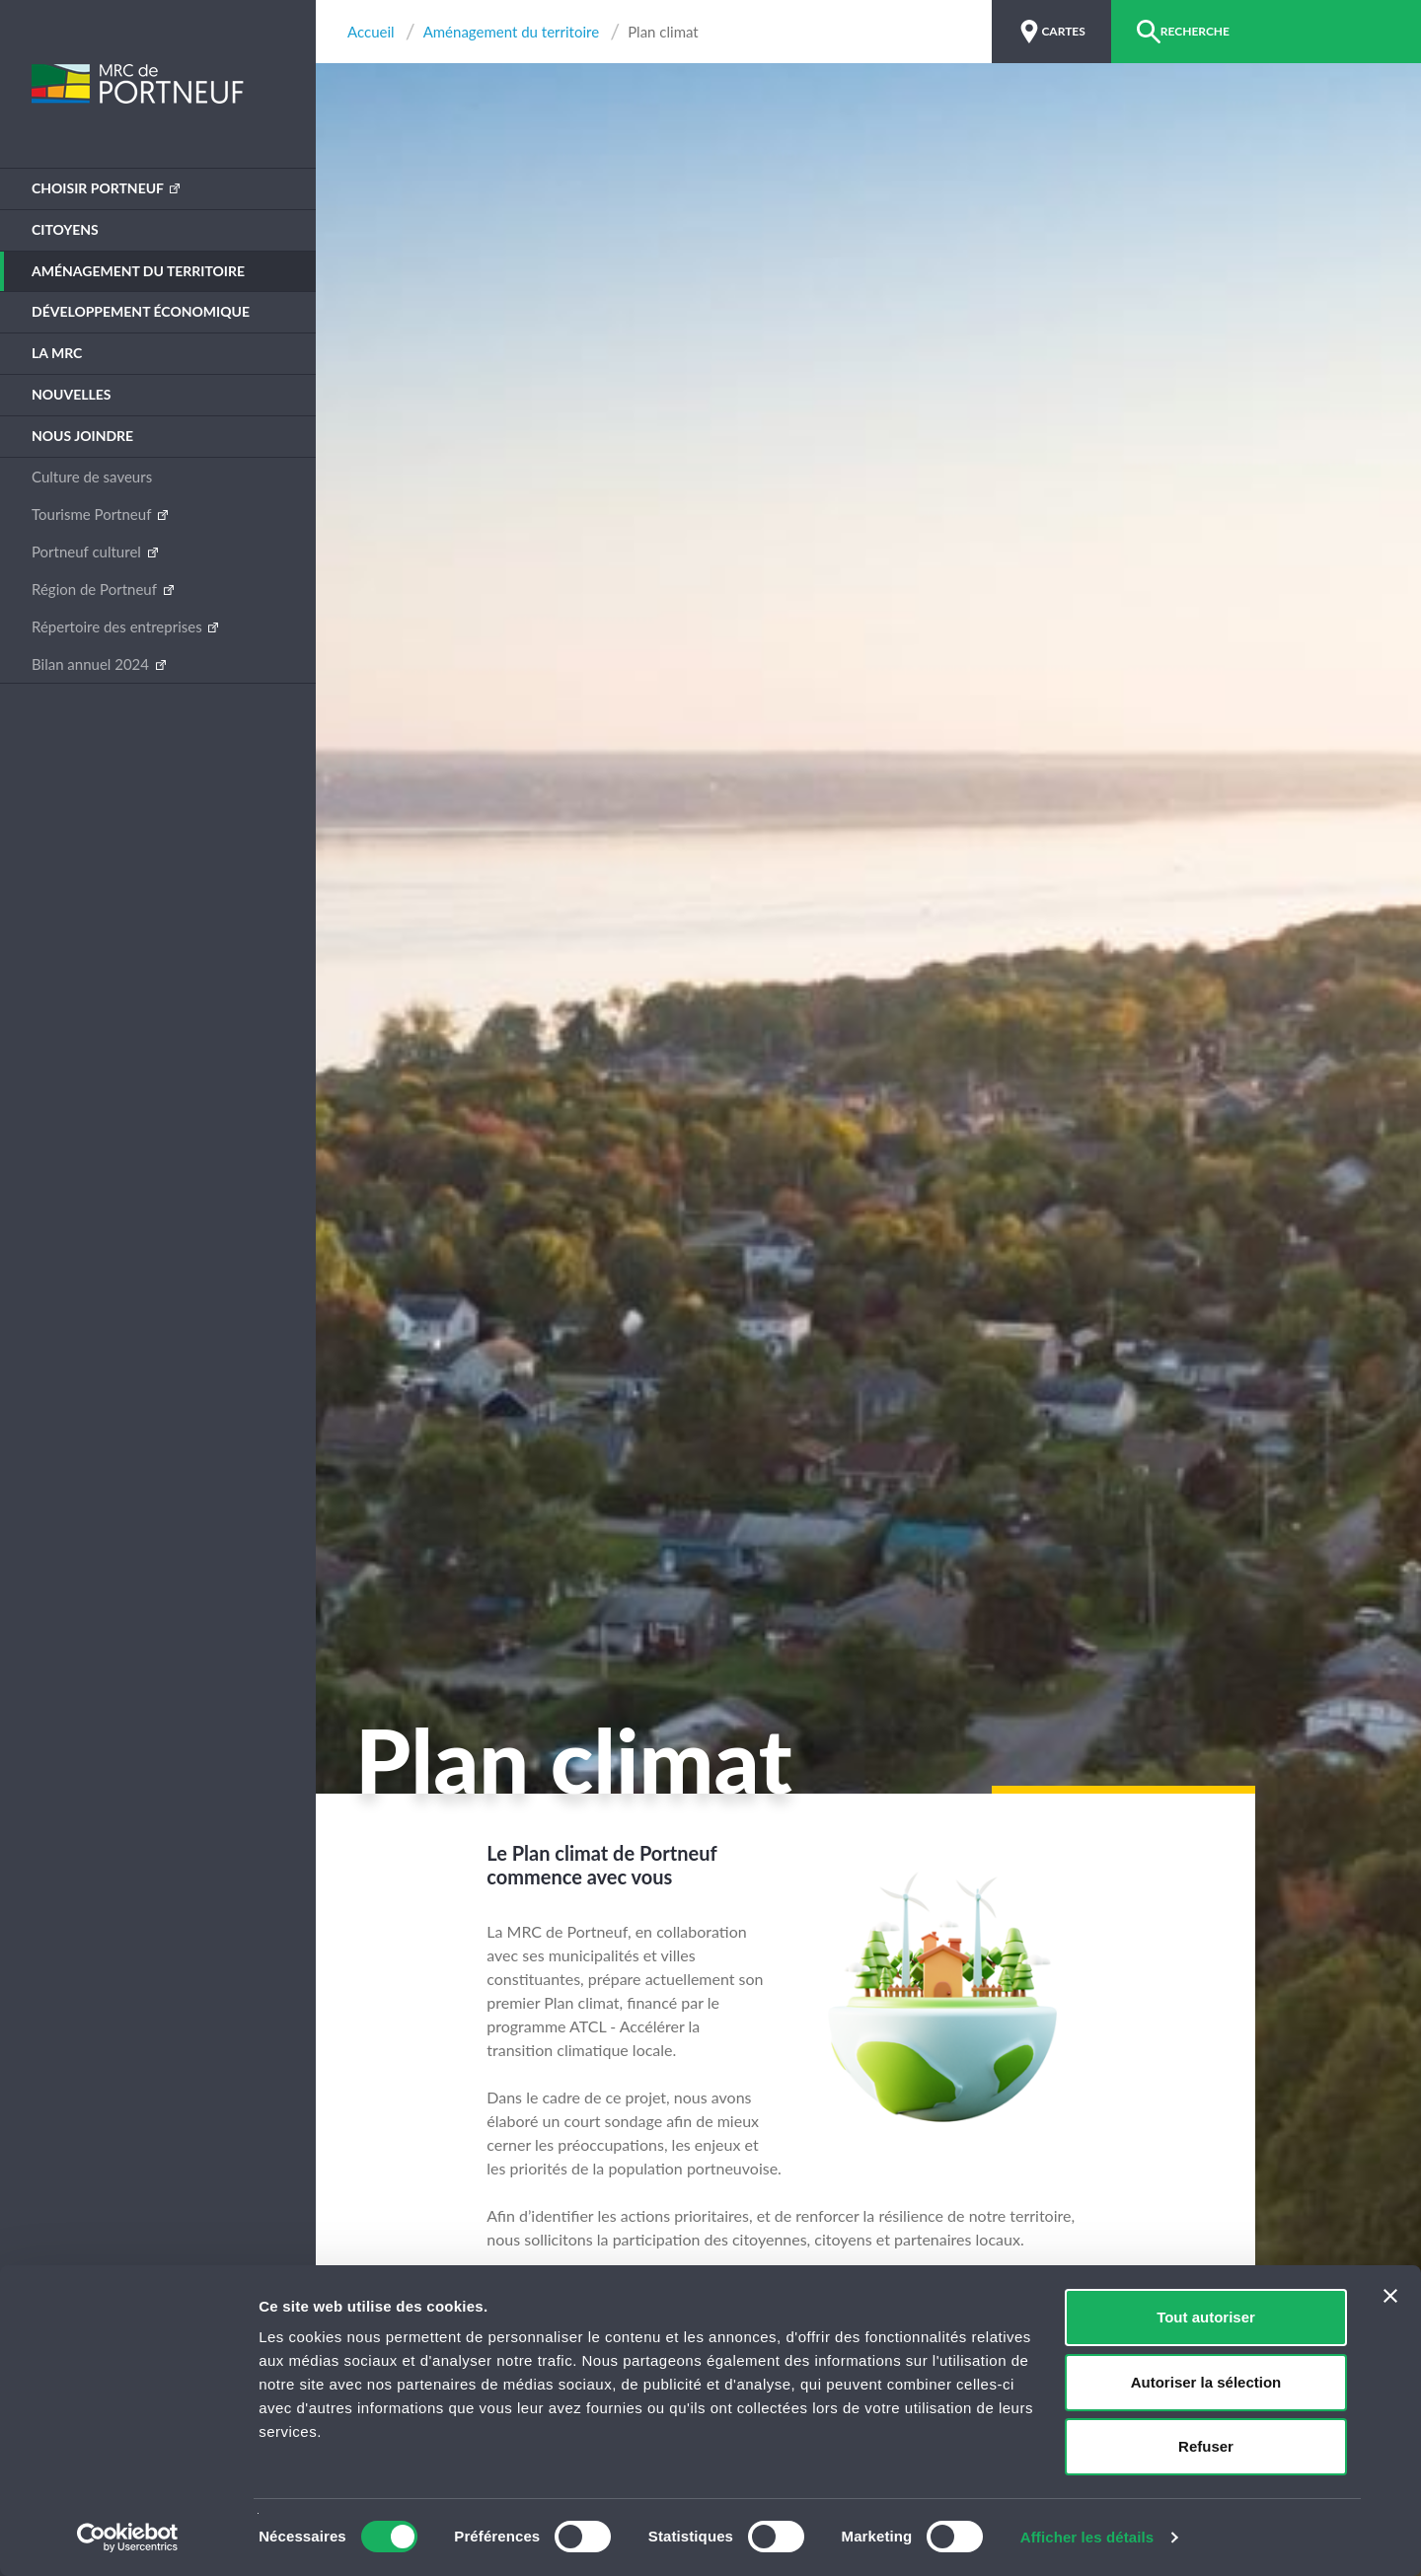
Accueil (371, 32)
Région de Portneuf (96, 589)
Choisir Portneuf (99, 188)
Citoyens (65, 229)
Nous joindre (82, 435)
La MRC (57, 352)
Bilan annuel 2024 (92, 664)
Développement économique (141, 311)
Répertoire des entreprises (118, 626)
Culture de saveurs (92, 476)
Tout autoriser (1206, 2317)
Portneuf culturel (88, 551)
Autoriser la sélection (1206, 2382)
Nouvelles (72, 394)
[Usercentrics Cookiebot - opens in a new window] (127, 2537)
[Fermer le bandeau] (1390, 2296)
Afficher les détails (1087, 2537)
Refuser (1206, 2446)
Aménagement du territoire (138, 270)
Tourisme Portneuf (93, 514)
